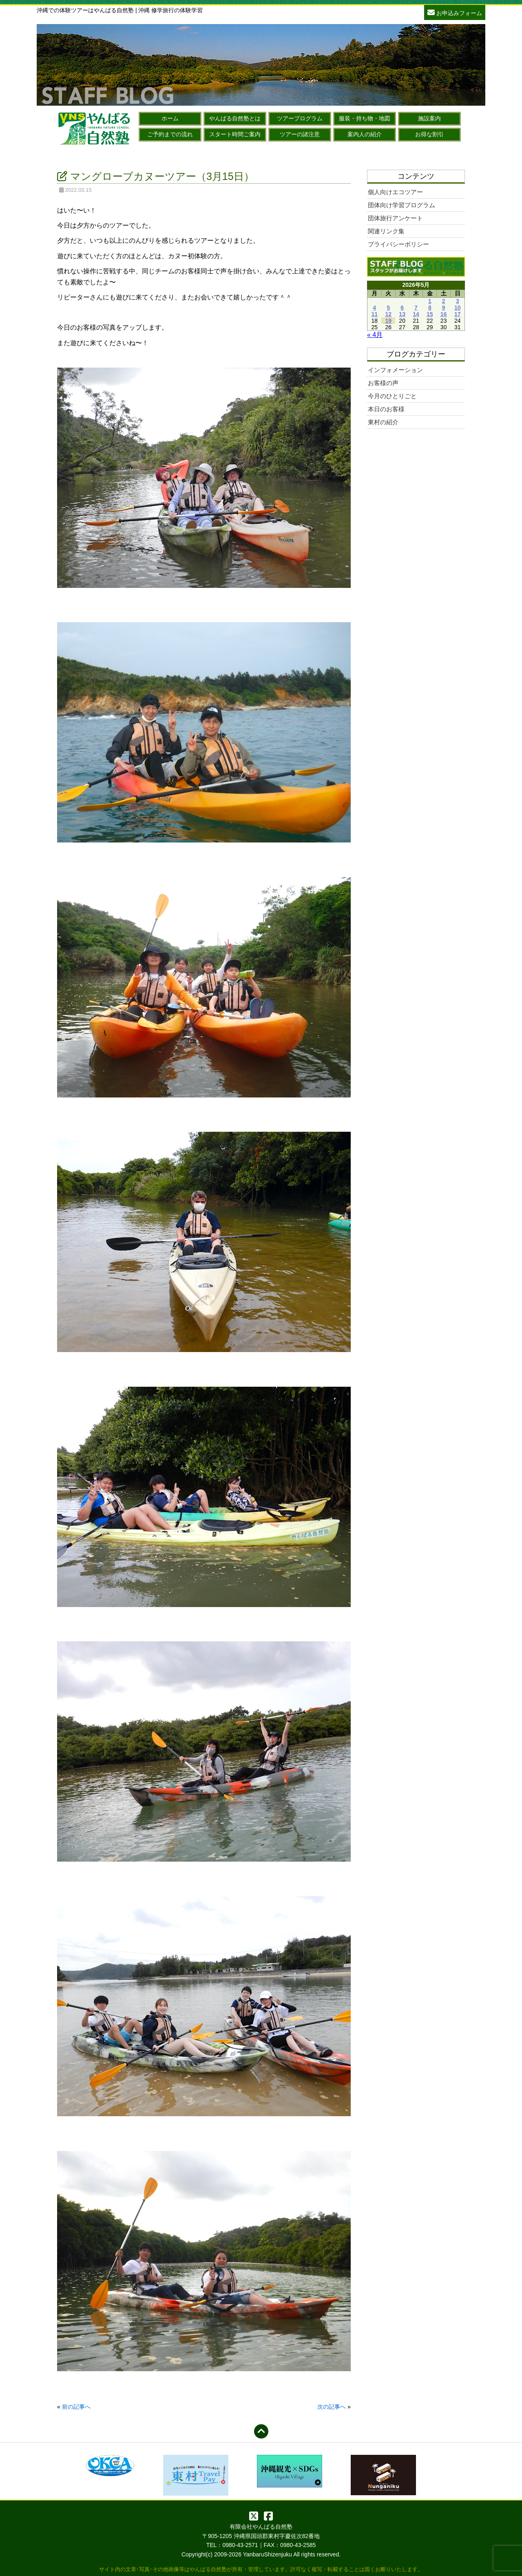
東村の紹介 (383, 422)
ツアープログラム (300, 118)
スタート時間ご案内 (235, 134)
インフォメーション (395, 369)
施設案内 (429, 118)
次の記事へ (331, 2406)
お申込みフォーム (454, 12)
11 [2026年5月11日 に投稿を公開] (374, 314)
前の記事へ (76, 2406)
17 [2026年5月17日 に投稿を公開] (457, 314)
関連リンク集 (386, 231)
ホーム (170, 118)
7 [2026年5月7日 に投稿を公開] (416, 307)
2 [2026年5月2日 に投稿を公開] (443, 301)
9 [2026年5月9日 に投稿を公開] (443, 307)
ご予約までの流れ (170, 134)
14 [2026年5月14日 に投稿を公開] (416, 314)
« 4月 (375, 334)
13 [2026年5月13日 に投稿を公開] (402, 314)
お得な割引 (429, 134)
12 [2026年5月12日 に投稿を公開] (388, 314)
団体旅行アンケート (395, 218)
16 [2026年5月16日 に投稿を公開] (443, 314)
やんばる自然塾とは (235, 118)
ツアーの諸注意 (300, 134)
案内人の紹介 (364, 134)
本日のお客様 (386, 409)
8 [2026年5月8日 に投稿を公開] (429, 307)
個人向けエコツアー (395, 191)
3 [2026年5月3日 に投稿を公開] (457, 301)
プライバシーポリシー (398, 244)
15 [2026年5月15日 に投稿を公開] (430, 314)
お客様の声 (383, 382)
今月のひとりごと (392, 395)
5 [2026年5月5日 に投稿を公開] (388, 307)
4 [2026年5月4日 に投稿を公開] (374, 307)
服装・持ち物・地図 (364, 118)
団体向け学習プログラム (401, 205)
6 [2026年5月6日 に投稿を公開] (402, 307)
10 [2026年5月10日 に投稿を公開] (457, 307)
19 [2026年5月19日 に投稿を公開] (388, 320)
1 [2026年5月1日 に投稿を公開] (429, 301)
